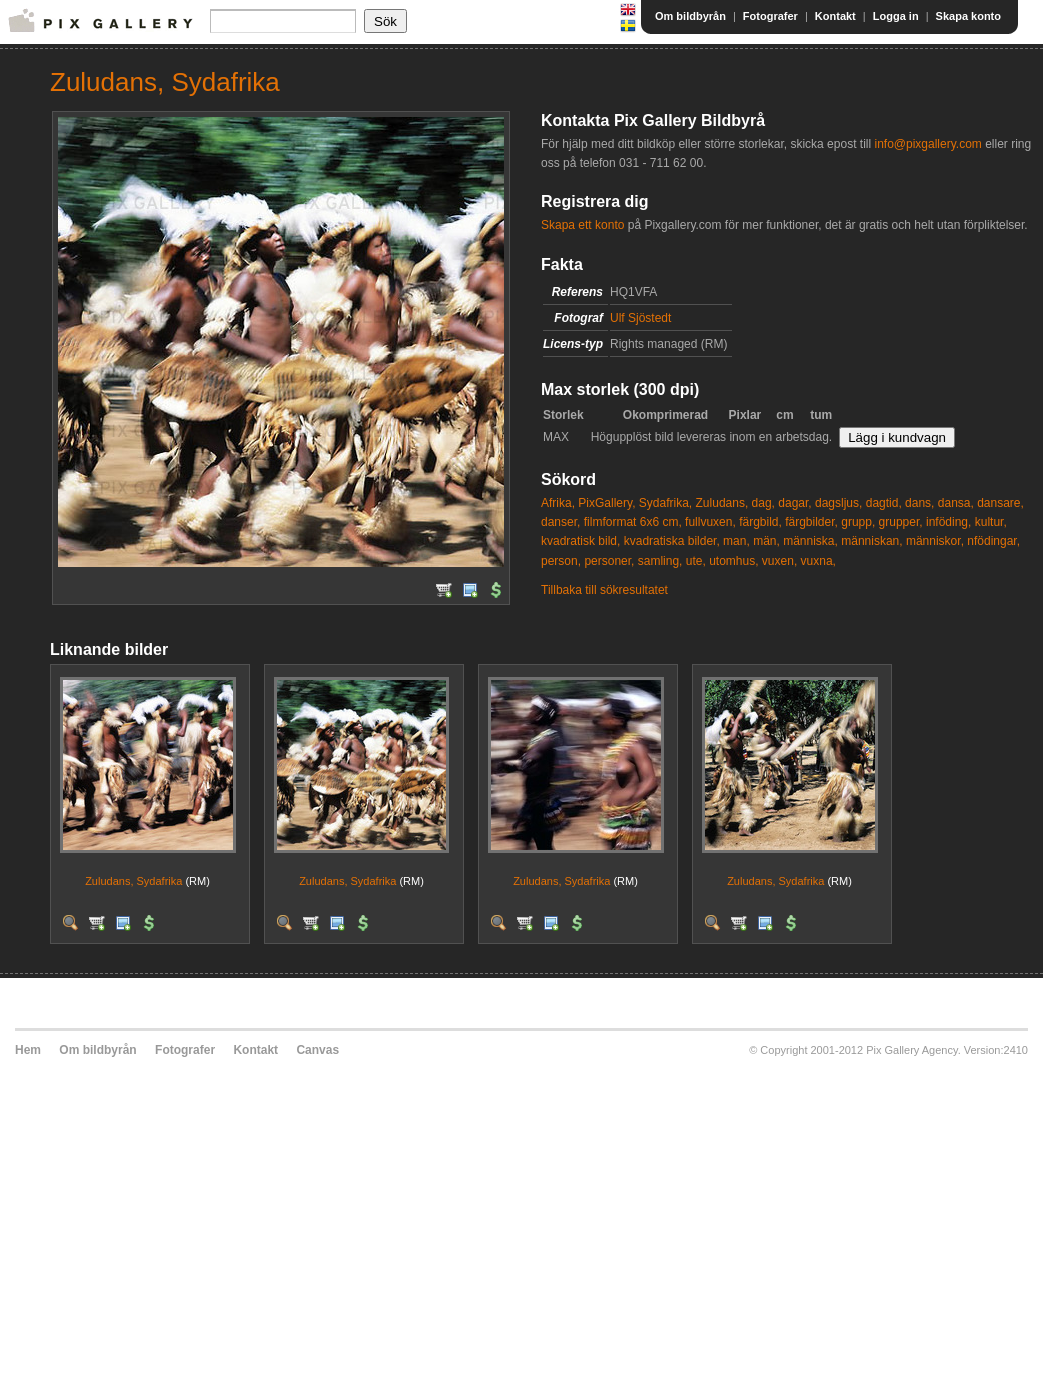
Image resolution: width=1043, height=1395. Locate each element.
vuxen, (779, 561)
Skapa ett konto (582, 225)
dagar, (794, 503)
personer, (609, 561)
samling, (660, 561)
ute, (696, 561)
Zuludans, (722, 503)
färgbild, (760, 522)
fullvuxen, (710, 522)
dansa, (956, 503)
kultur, (991, 522)
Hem (28, 1050)
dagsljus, (838, 503)
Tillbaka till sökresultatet (604, 590)
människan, (871, 541)
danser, (560, 522)
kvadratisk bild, (580, 541)
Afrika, (558, 503)
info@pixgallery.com (927, 144)
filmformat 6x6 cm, (633, 522)
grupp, (858, 522)
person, (561, 561)
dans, (919, 503)
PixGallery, (606, 503)
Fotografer (770, 16)
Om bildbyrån (690, 16)
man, (736, 541)
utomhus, (733, 561)
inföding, (948, 522)
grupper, (901, 522)
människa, (810, 541)
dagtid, (884, 503)
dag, (763, 503)
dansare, (1000, 503)
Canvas (317, 1050)
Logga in (896, 16)
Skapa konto (968, 16)
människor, (935, 541)
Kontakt (835, 16)
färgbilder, (811, 522)
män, (766, 541)
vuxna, (818, 561)
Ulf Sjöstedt (640, 318)
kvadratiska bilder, (672, 541)
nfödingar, (993, 541)
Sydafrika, (665, 503)
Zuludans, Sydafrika (133, 881)
